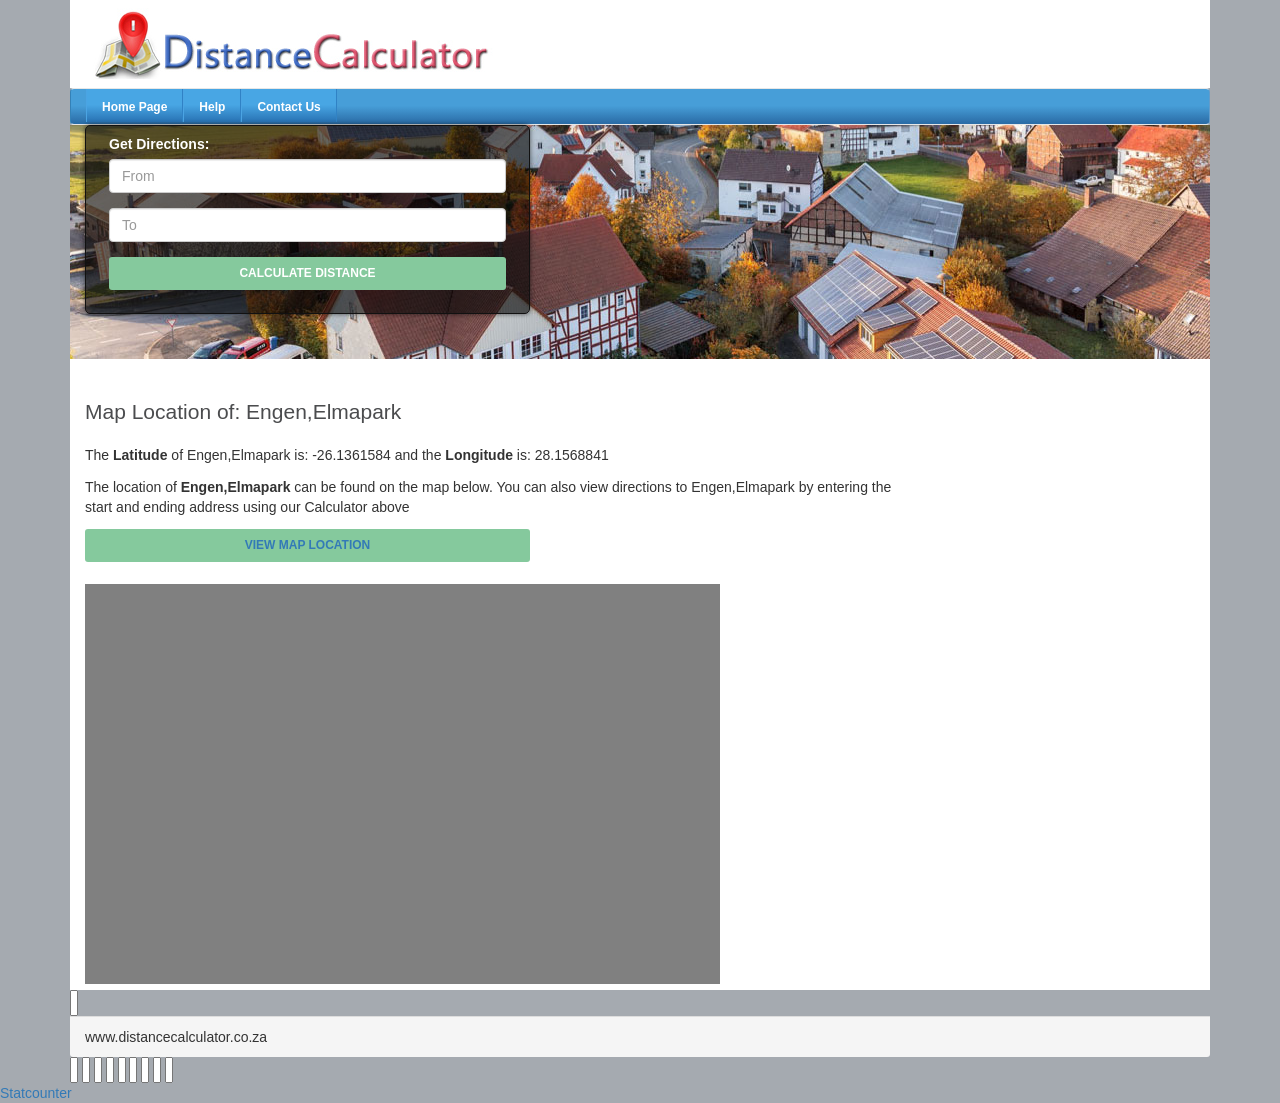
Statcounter (36, 1093)
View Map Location (308, 545)
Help (212, 107)
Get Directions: (159, 144)
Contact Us (288, 107)
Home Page (134, 107)
